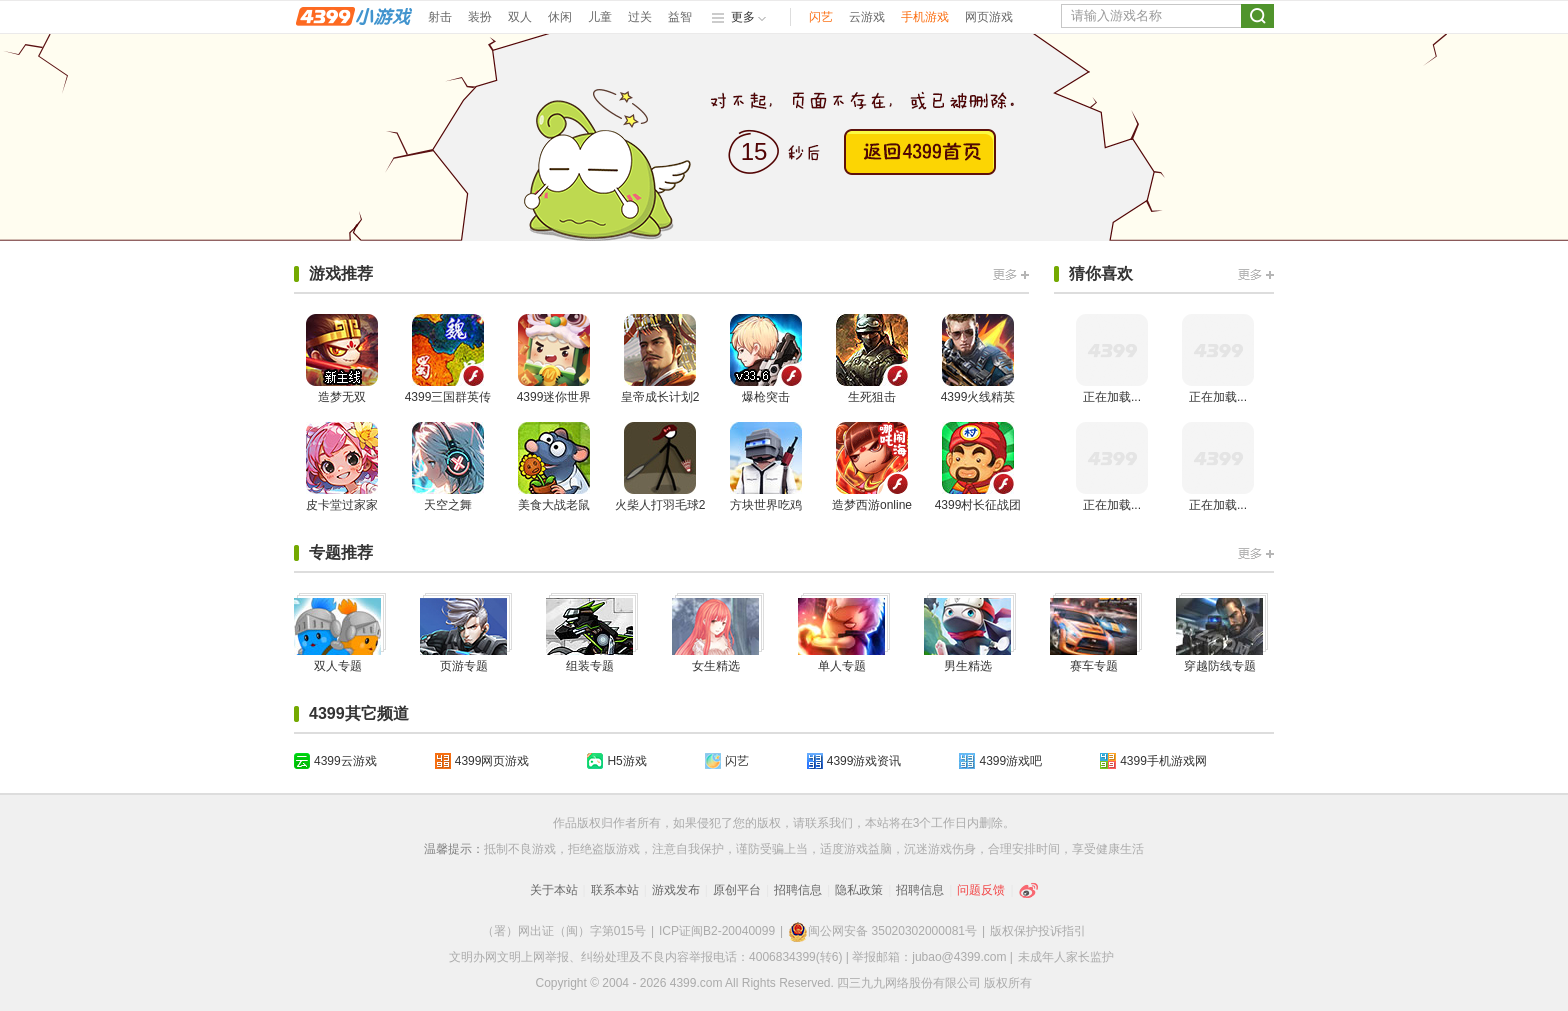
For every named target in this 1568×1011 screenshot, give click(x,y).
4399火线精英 (978, 359)
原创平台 (737, 890)
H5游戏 (626, 761)
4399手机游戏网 (1163, 761)
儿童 (600, 17)
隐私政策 (859, 890)
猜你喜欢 (1101, 273)
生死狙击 (872, 359)
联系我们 (829, 823)
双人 (520, 17)
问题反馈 (981, 890)
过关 (640, 17)
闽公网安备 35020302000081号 (882, 931)
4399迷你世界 (554, 359)
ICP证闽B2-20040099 (717, 931)
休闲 (560, 17)
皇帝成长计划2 (660, 359)
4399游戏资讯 (864, 761)
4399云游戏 (345, 761)
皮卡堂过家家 (342, 467)
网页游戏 (989, 17)
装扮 (480, 17)
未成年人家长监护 (1066, 957)
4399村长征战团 (978, 467)
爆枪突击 (766, 359)
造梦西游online (872, 467)
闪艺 (821, 17)
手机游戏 (925, 17)
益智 (680, 17)
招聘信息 (798, 890)
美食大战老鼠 (554, 467)
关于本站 (554, 890)
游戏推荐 (341, 273)
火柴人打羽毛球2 (660, 467)
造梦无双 (342, 359)
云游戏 (867, 17)
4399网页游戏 (492, 761)
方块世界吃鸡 (766, 467)
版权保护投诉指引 (1038, 931)
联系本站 (615, 890)
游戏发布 (676, 890)
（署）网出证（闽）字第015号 (564, 931)
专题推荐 (341, 552)
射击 (440, 17)
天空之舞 (448, 467)
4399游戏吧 (1010, 761)
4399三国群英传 (448, 359)
